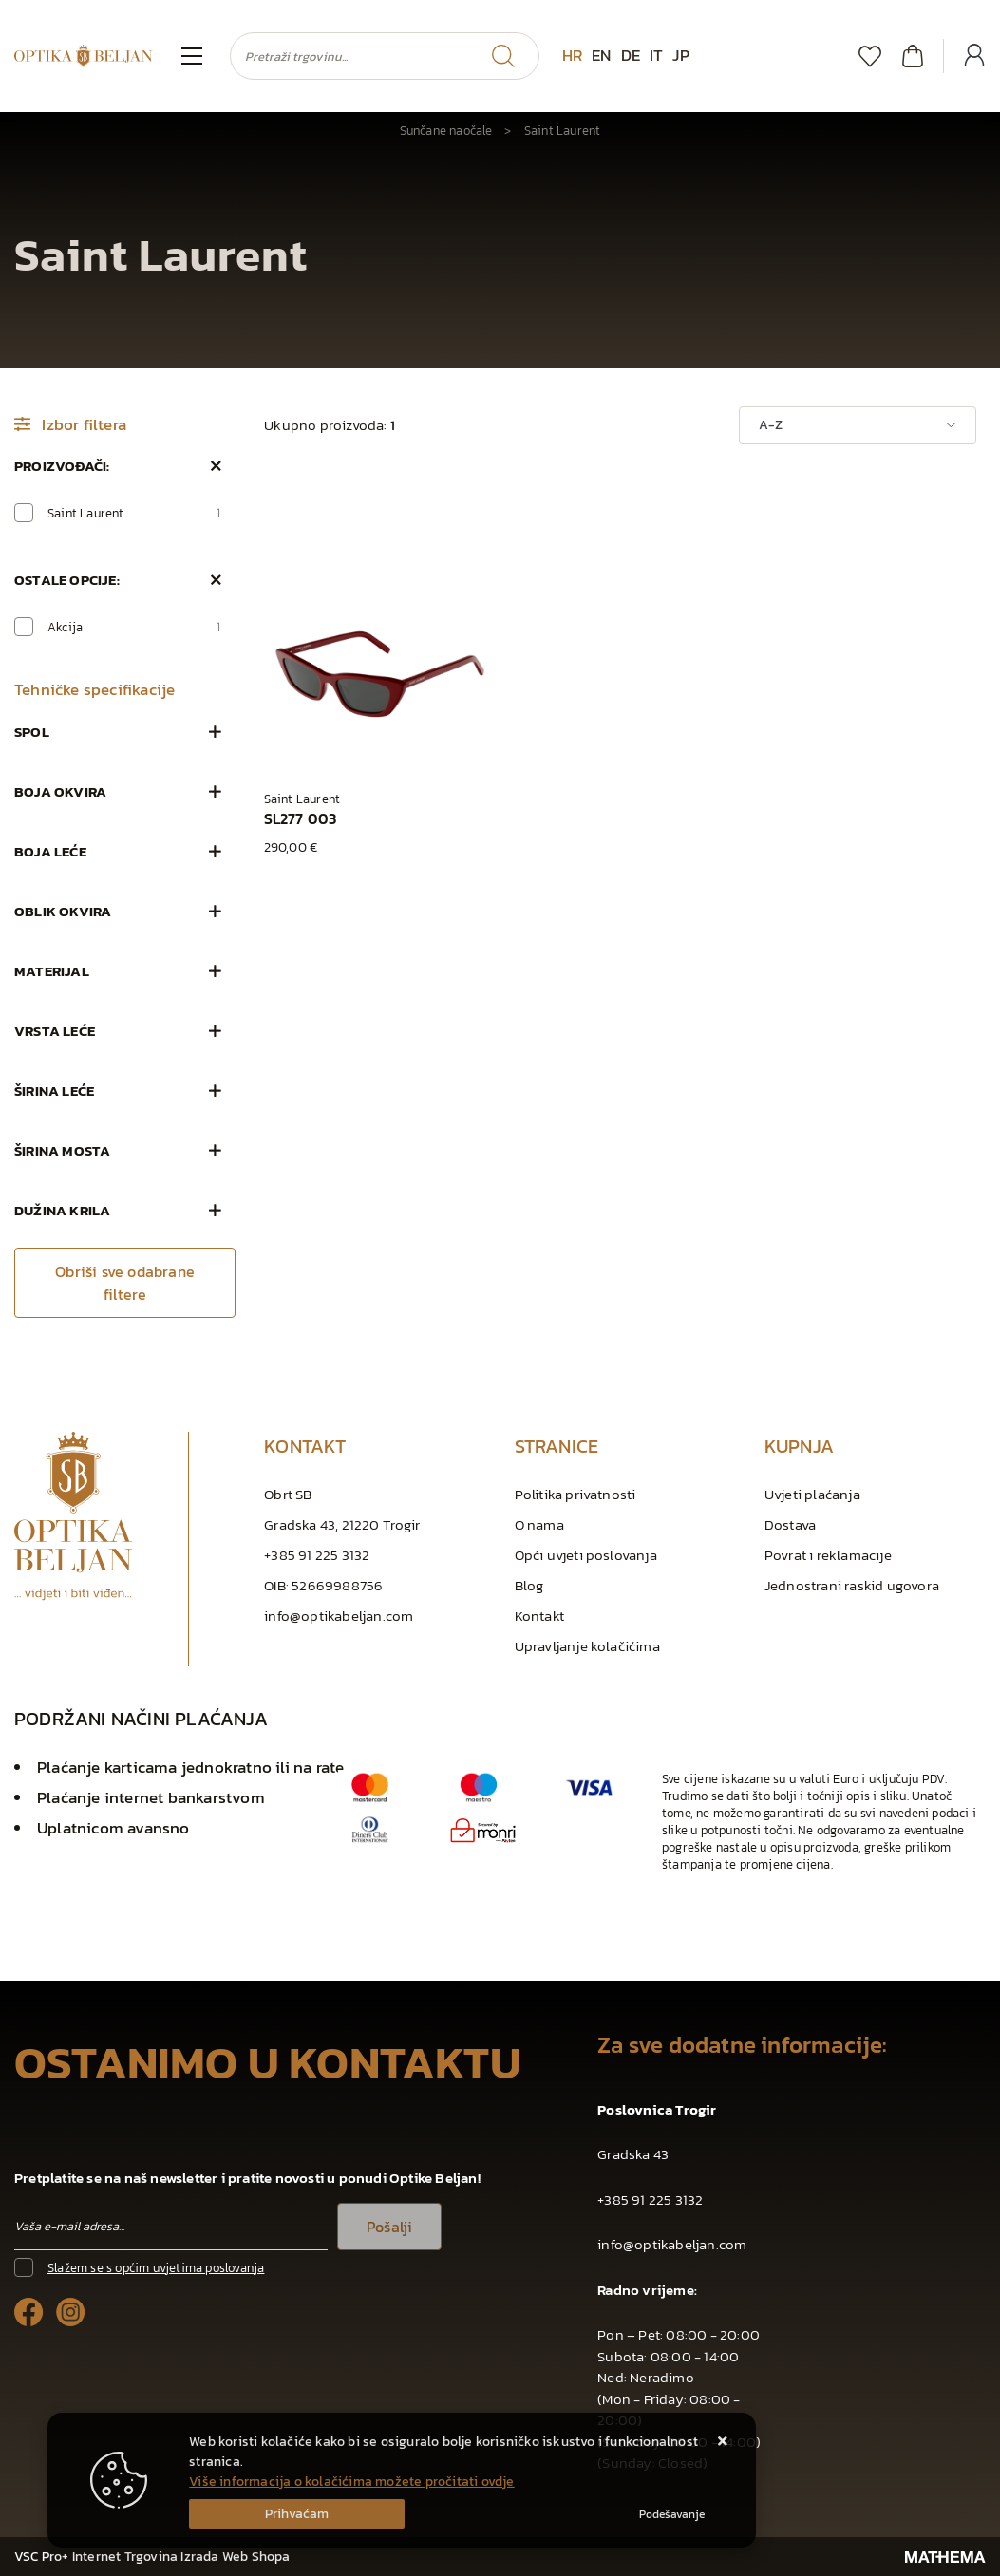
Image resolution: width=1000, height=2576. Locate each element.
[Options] (671, 2514)
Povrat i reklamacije (828, 1555)
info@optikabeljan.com (338, 1615)
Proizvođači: (61, 466)
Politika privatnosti (575, 1494)
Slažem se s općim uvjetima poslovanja (155, 2268)
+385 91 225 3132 (316, 1555)
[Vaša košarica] (912, 55)
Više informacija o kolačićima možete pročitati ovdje (351, 2481)
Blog (529, 1585)
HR (572, 55)
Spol (31, 732)
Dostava (790, 1524)
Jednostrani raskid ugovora (851, 1585)
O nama (539, 1524)
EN (601, 55)
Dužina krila (62, 1210)
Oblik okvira (62, 911)
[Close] (297, 2514)
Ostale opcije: (67, 580)
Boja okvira (60, 791)
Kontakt (539, 1615)
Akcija (133, 626)
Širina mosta (62, 1150)
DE (630, 55)
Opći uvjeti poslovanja (586, 1555)
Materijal (51, 971)
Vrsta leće (54, 1031)
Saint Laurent (133, 512)
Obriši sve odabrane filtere (125, 1283)
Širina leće (54, 1090)
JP (680, 55)
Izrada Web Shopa (235, 2557)
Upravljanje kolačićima (587, 1646)
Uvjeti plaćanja (812, 1494)
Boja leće (50, 851)
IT (656, 55)
